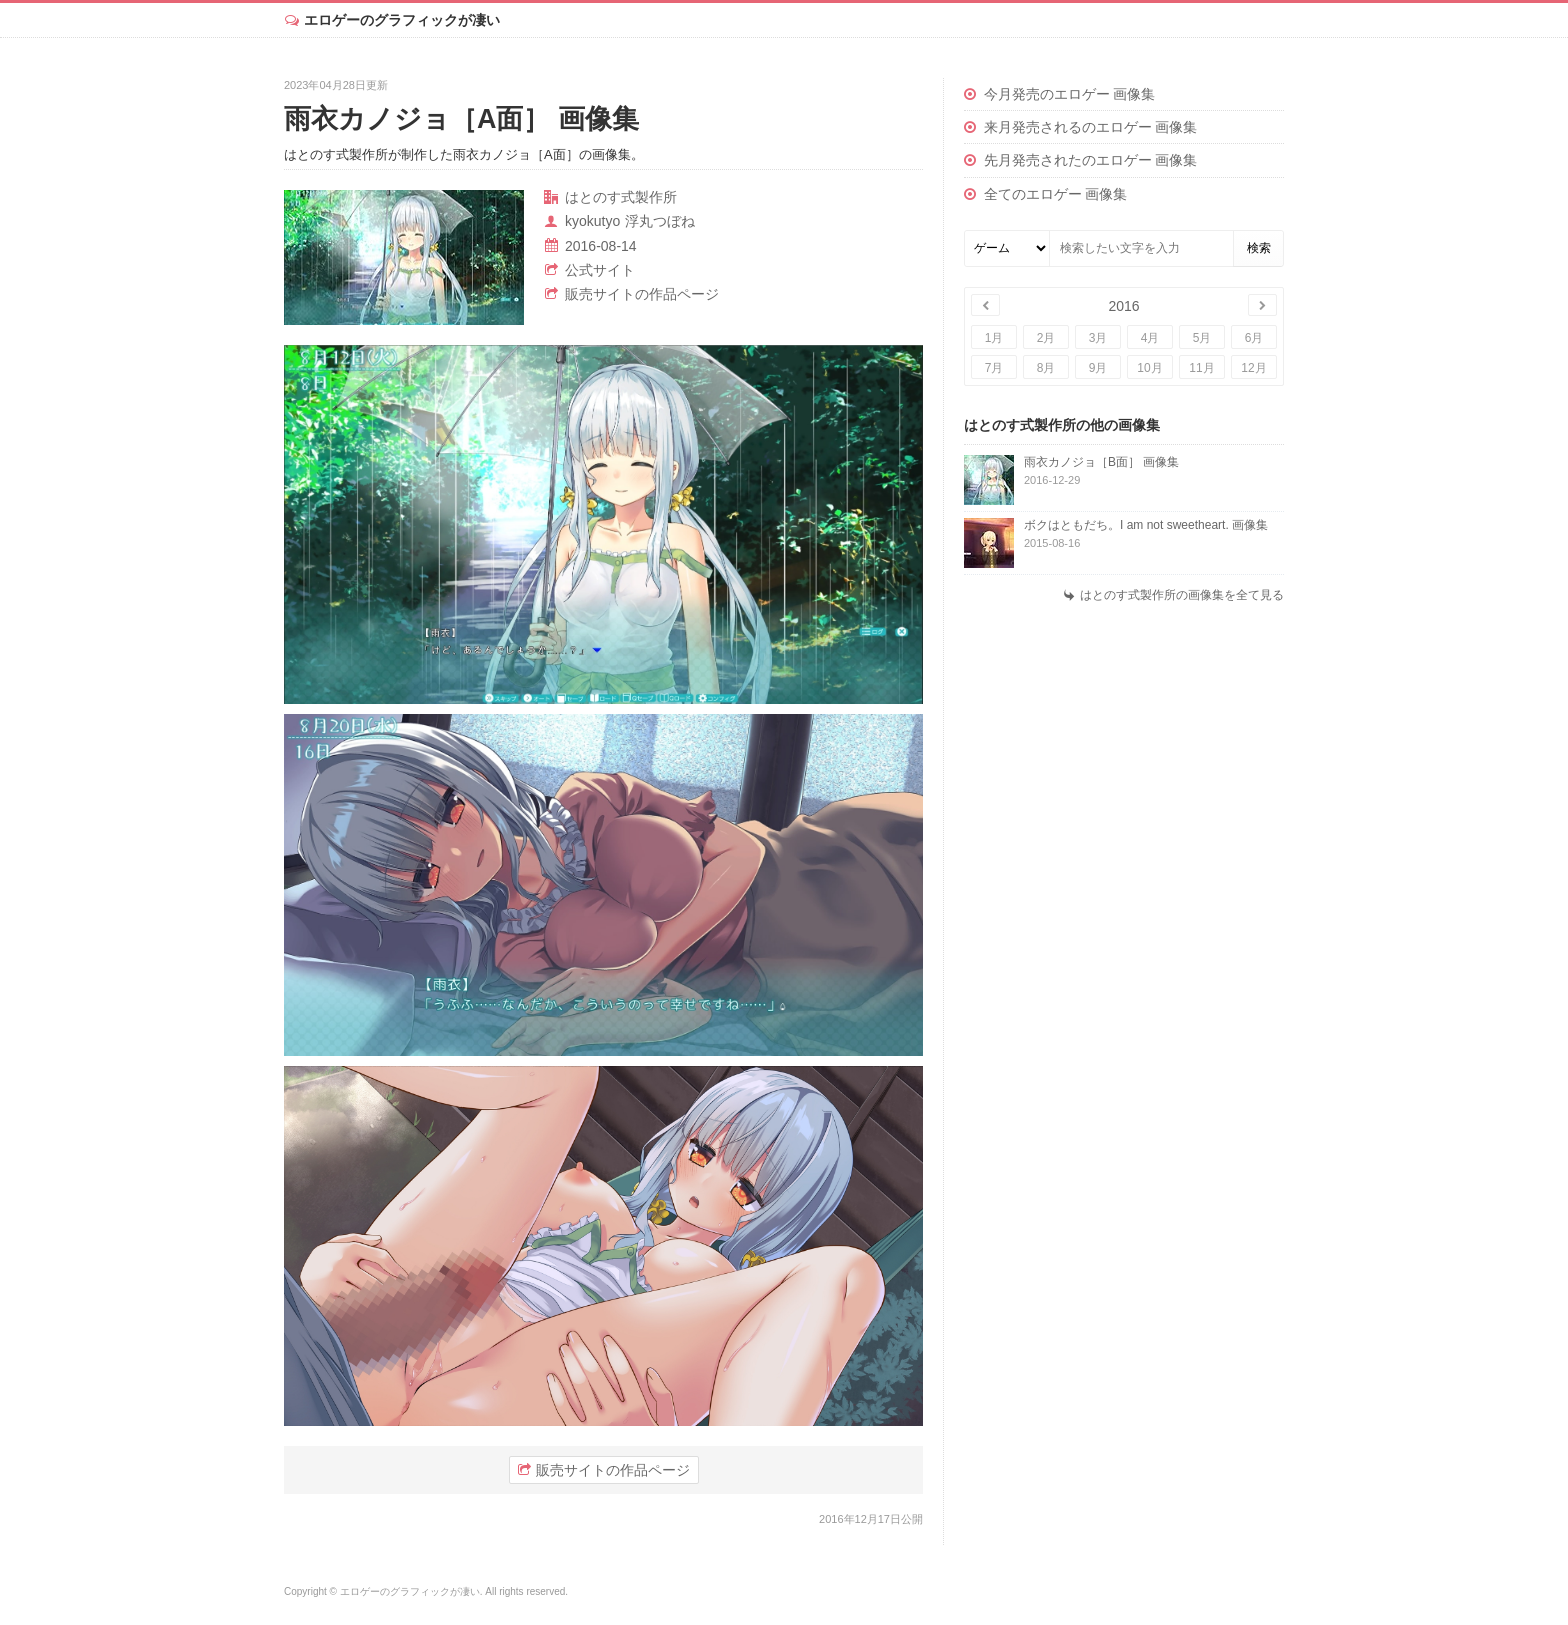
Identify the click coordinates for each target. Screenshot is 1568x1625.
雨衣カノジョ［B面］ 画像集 (1101, 462)
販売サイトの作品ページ (642, 294)
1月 (994, 338)
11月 (1201, 368)
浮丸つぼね (660, 221)
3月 (1098, 338)
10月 (1149, 368)
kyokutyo (592, 221)
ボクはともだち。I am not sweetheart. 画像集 (1146, 525)
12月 (1253, 368)
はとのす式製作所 (621, 197)
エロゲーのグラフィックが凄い (402, 20)
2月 (1046, 338)
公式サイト (600, 270)
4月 (1150, 338)
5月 (1202, 338)
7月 (994, 368)
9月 (1098, 368)
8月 (1046, 368)
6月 (1254, 338)
